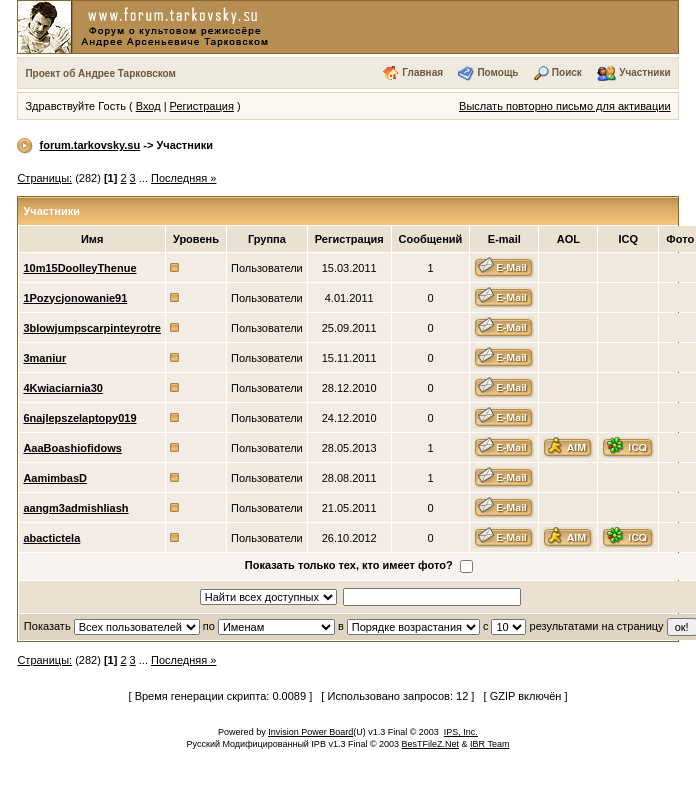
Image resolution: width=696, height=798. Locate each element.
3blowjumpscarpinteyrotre (92, 328)
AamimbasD (55, 478)
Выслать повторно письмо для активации (565, 106)
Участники (644, 72)
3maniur (44, 358)
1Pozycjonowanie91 (75, 298)
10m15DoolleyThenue (79, 268)
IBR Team (489, 744)
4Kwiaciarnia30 (63, 388)
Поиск (567, 72)
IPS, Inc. (461, 732)
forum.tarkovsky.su (90, 145)
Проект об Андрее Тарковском (100, 73)
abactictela (51, 538)
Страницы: (44, 178)
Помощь (497, 72)
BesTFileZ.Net (431, 744)
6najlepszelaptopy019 (79, 418)
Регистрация (202, 106)
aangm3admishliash (75, 508)
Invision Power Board (310, 732)
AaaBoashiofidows (72, 448)
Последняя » (183, 178)
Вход (148, 106)
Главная (422, 72)
